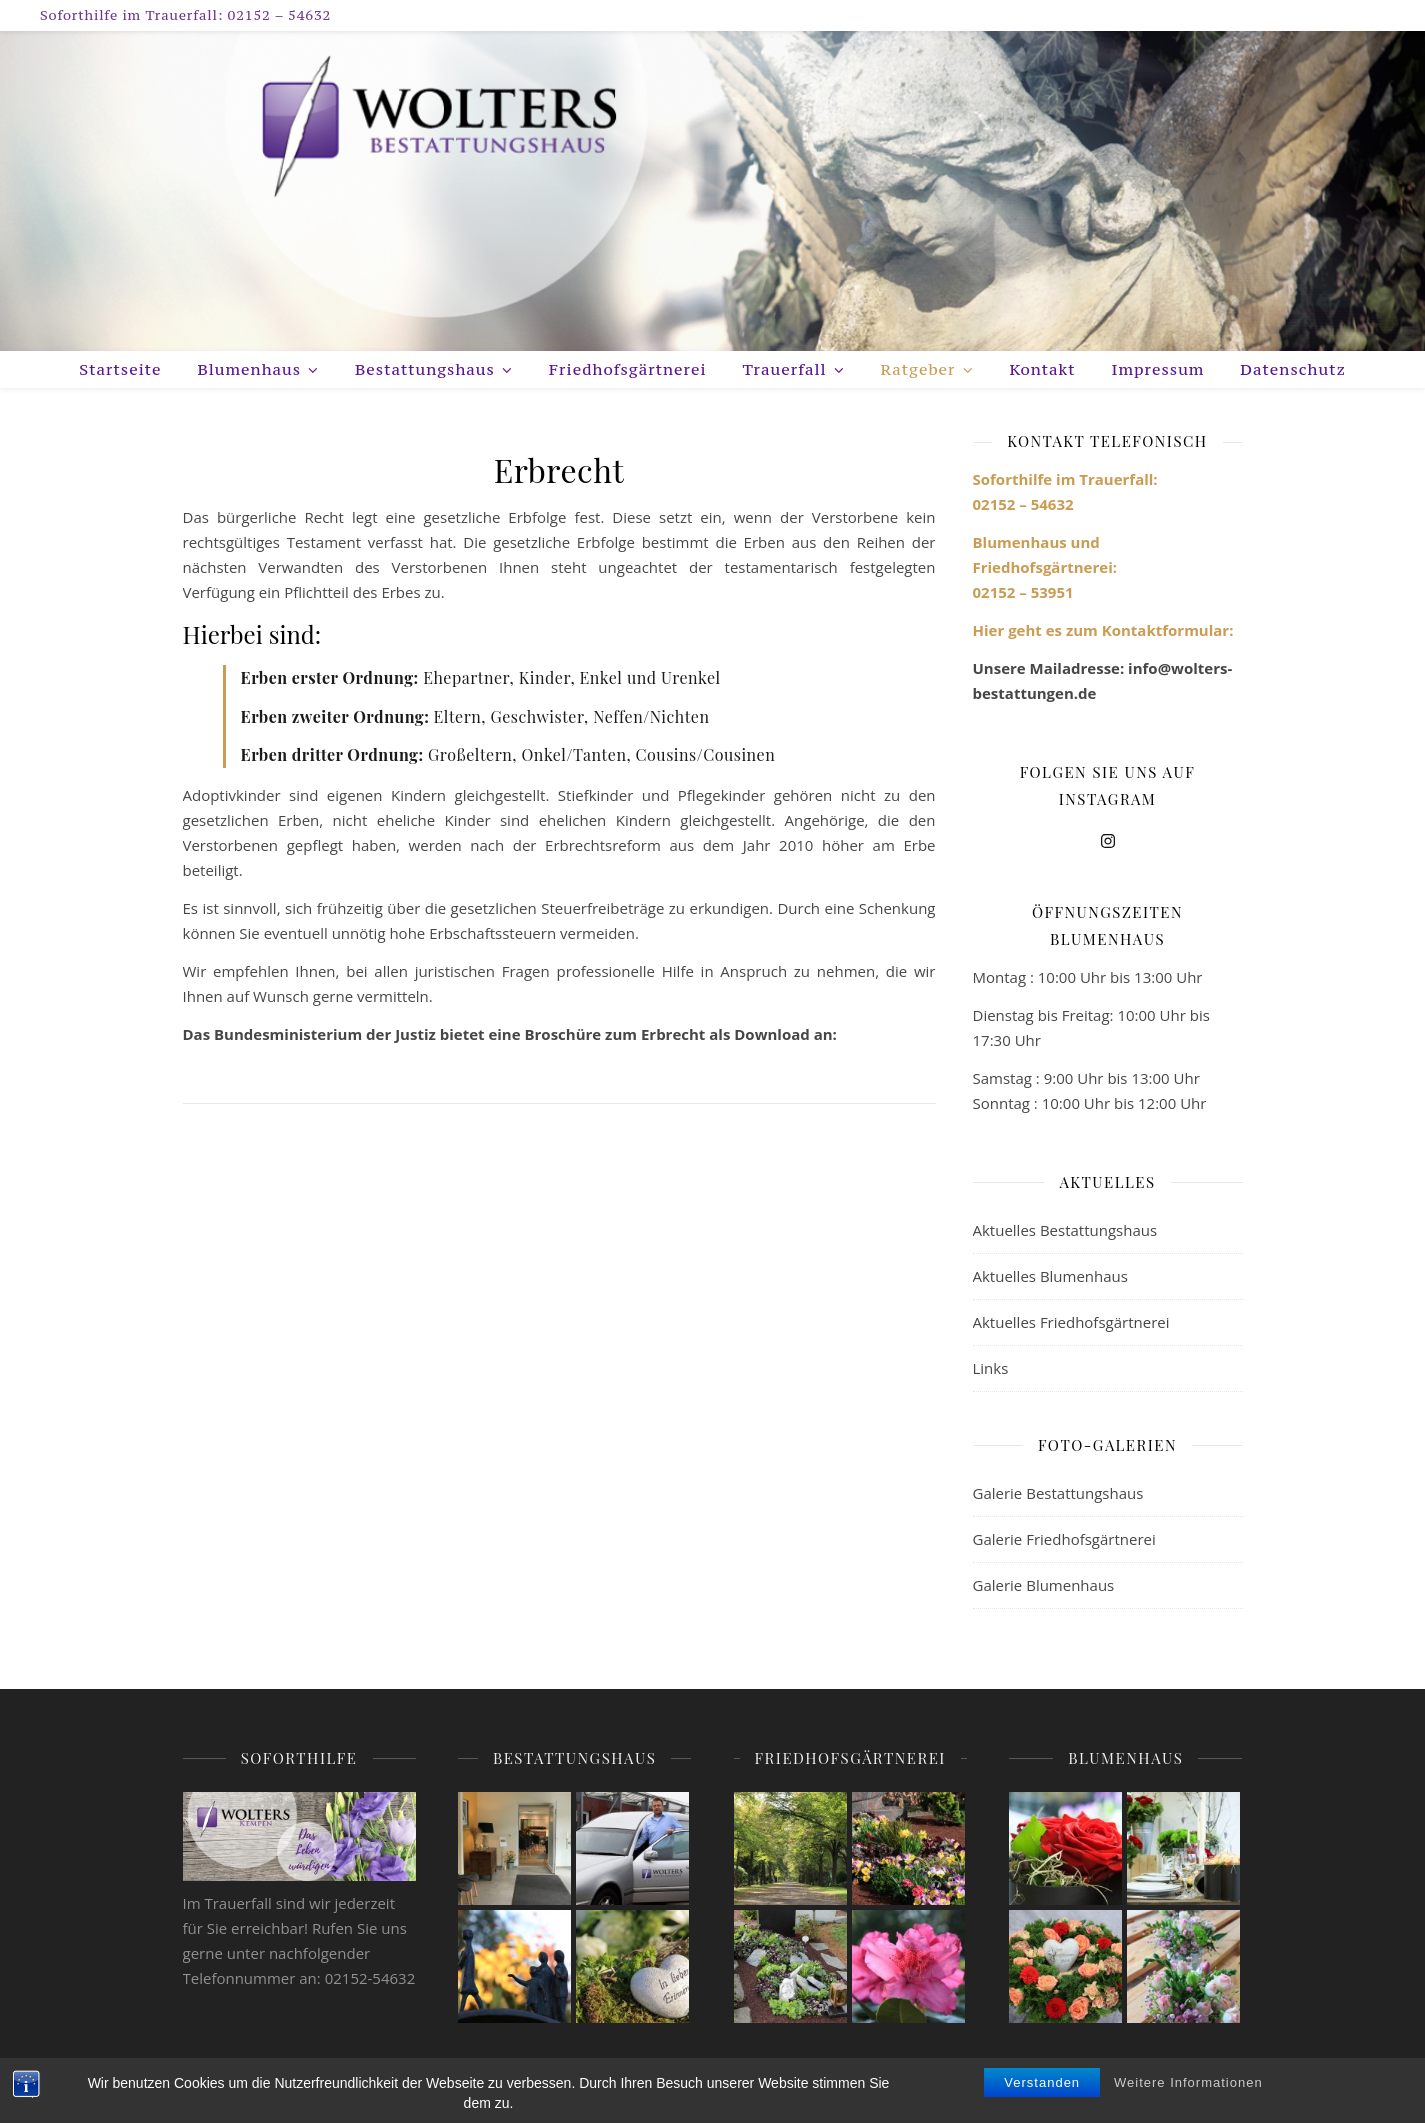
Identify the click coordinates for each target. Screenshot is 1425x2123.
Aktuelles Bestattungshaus (1065, 1230)
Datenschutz (1292, 369)
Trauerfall (785, 369)
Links (991, 1368)
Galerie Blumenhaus (1044, 1585)
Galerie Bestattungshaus (1058, 1493)
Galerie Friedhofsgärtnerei (1064, 1539)
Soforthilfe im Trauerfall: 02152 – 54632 (185, 15)
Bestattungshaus (425, 369)
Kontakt (1043, 369)
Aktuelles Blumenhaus (1050, 1276)
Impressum (1158, 369)
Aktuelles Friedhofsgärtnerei (1071, 1322)
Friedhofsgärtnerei (628, 369)
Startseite (120, 369)
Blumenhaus (249, 369)
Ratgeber (918, 369)
